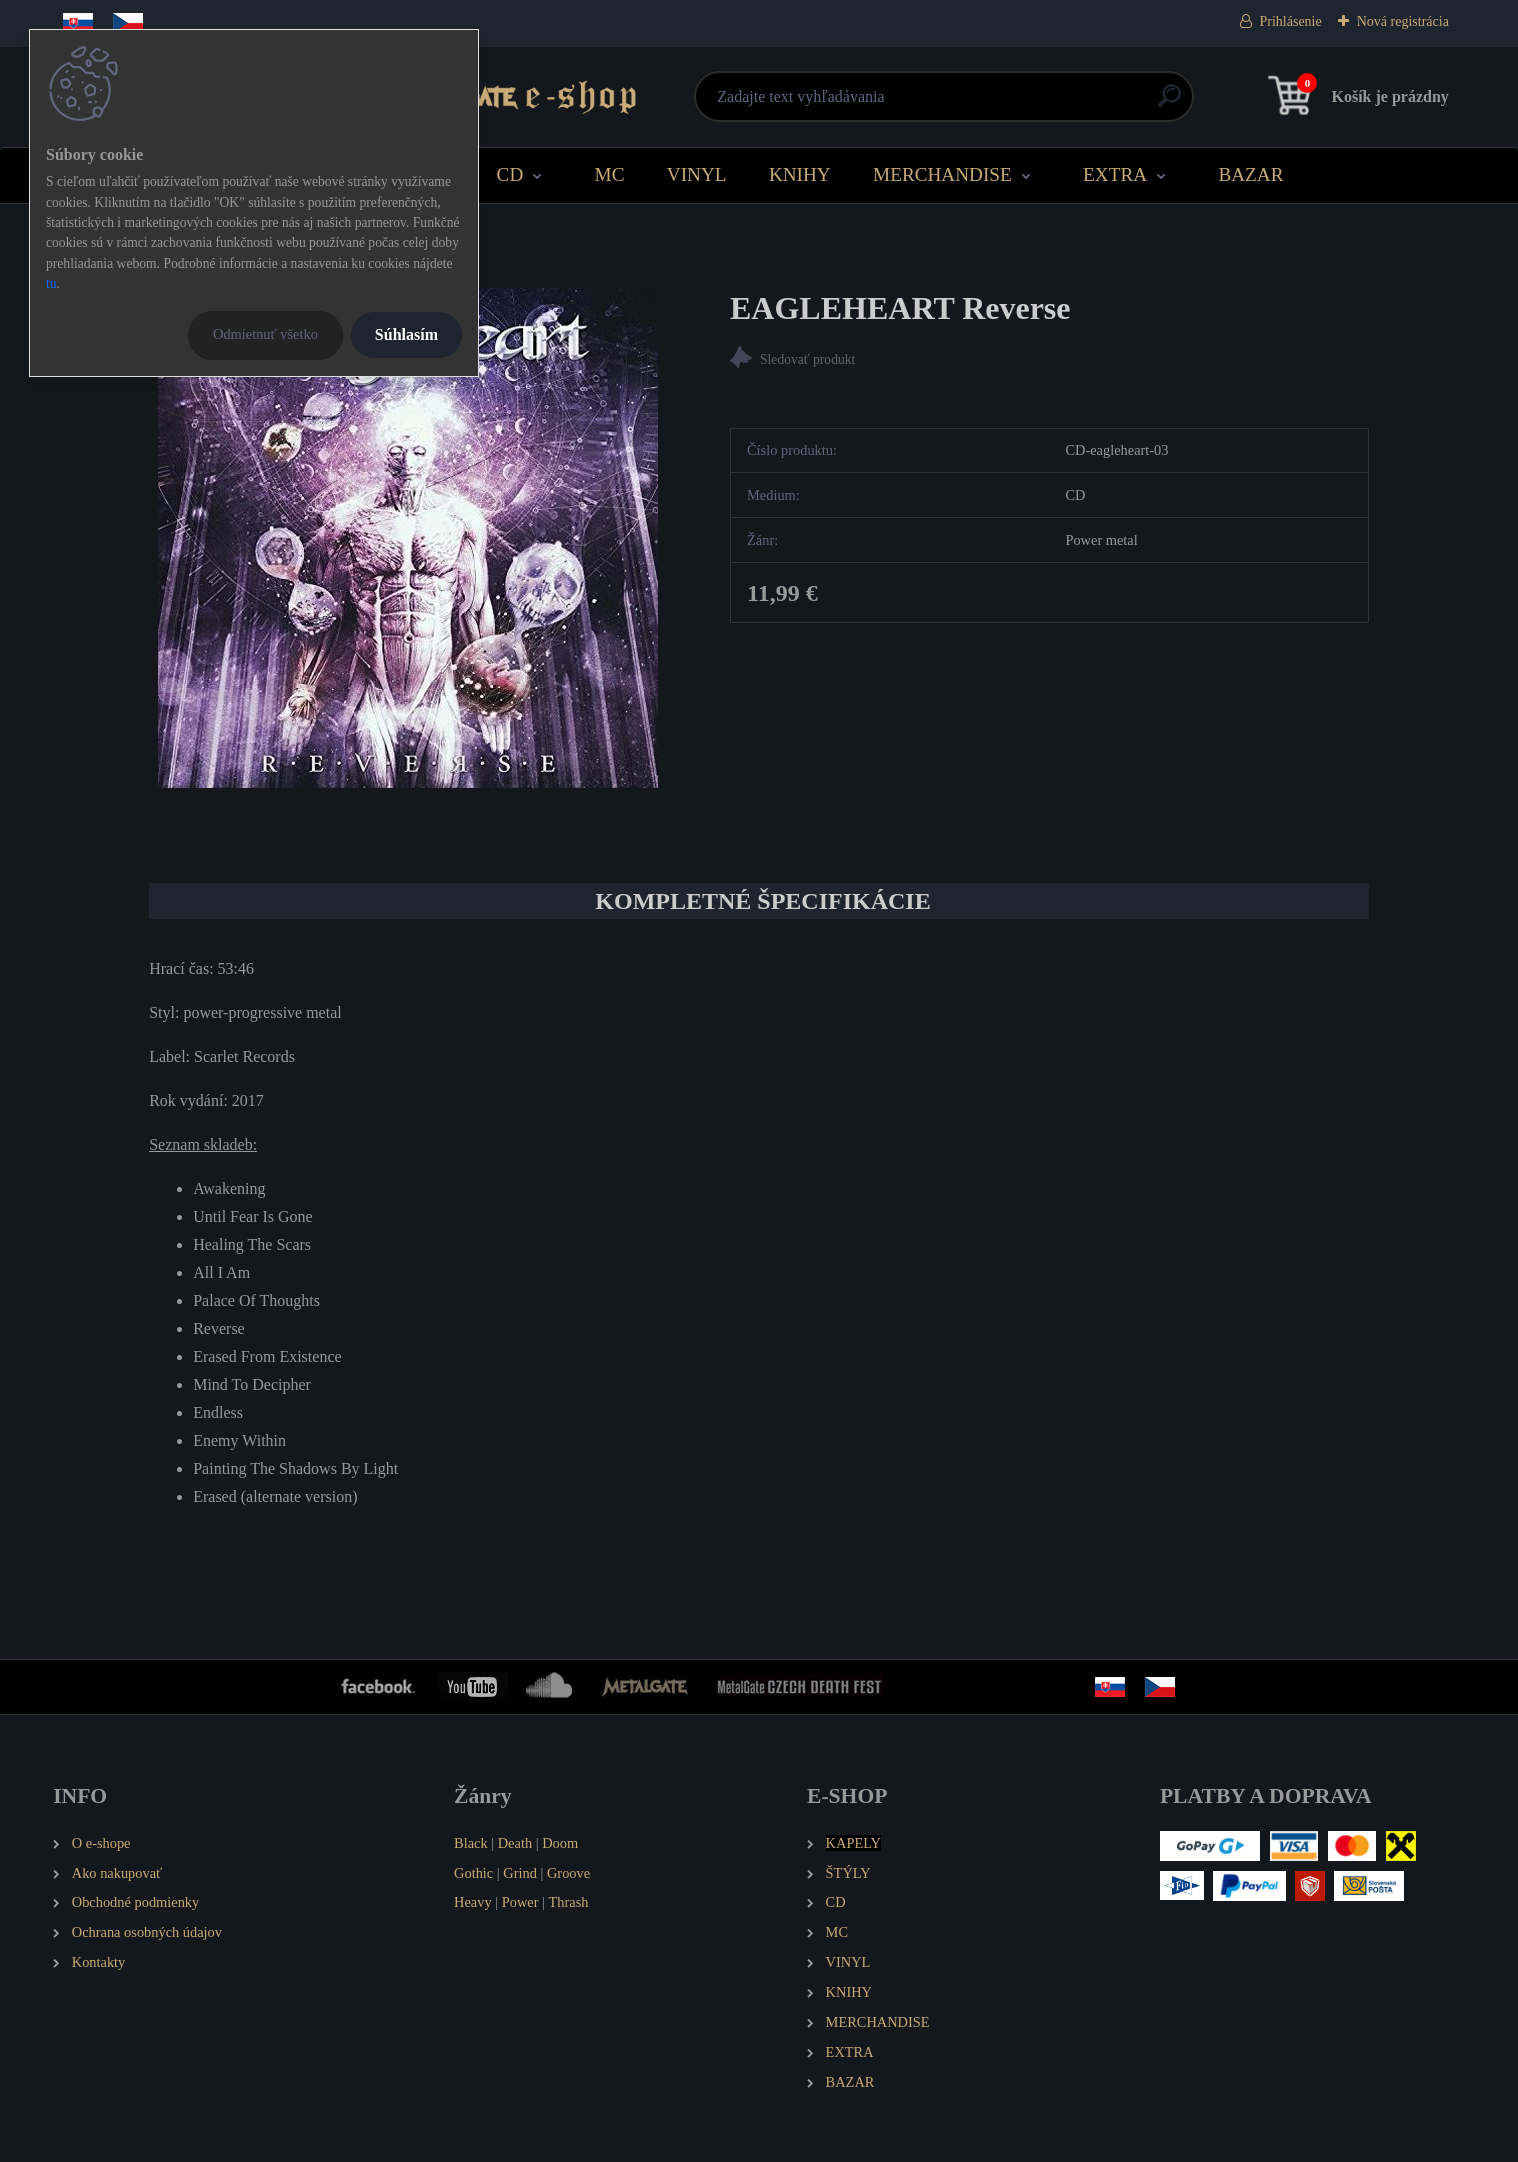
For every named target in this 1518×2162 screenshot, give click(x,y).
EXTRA (1115, 174)
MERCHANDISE (942, 174)
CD (510, 174)
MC (610, 174)
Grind (520, 1873)
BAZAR (1250, 174)
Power (520, 1902)
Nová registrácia (1403, 21)
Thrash (569, 1902)
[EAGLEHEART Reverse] (408, 538)
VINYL (697, 174)
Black (471, 1843)
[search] (1000, 103)
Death (515, 1843)
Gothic (473, 1873)
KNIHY (800, 174)
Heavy (473, 1902)
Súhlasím (406, 334)
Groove (568, 1873)
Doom (560, 1843)
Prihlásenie (1291, 21)
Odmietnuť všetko (265, 334)
